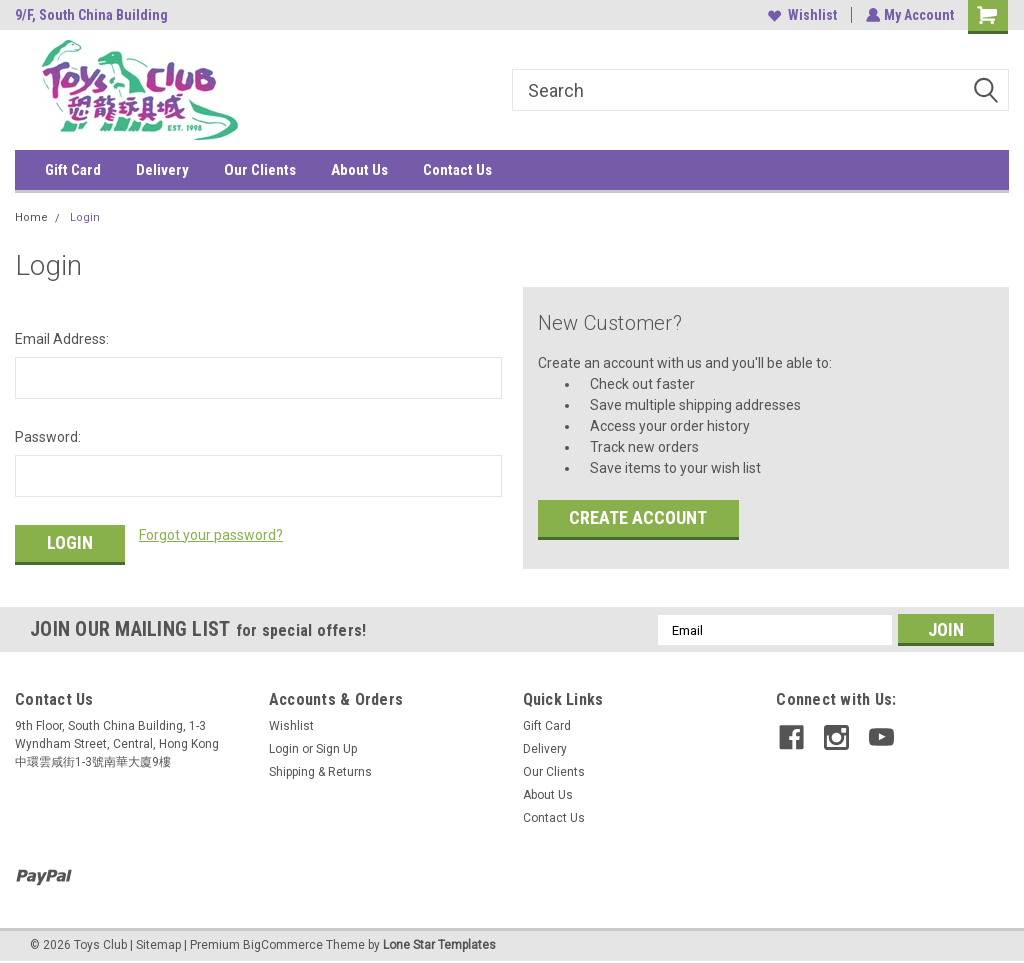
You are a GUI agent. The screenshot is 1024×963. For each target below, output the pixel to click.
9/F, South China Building (91, 15)
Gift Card (73, 170)
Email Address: (62, 339)
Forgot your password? (211, 535)
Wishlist (800, 15)
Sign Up (336, 747)
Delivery (162, 170)
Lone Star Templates (439, 943)
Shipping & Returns (320, 770)
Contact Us (457, 170)
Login (85, 217)
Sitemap (158, 943)
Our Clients (260, 170)
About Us (359, 170)
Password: (48, 437)
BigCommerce (283, 943)
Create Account (638, 517)
